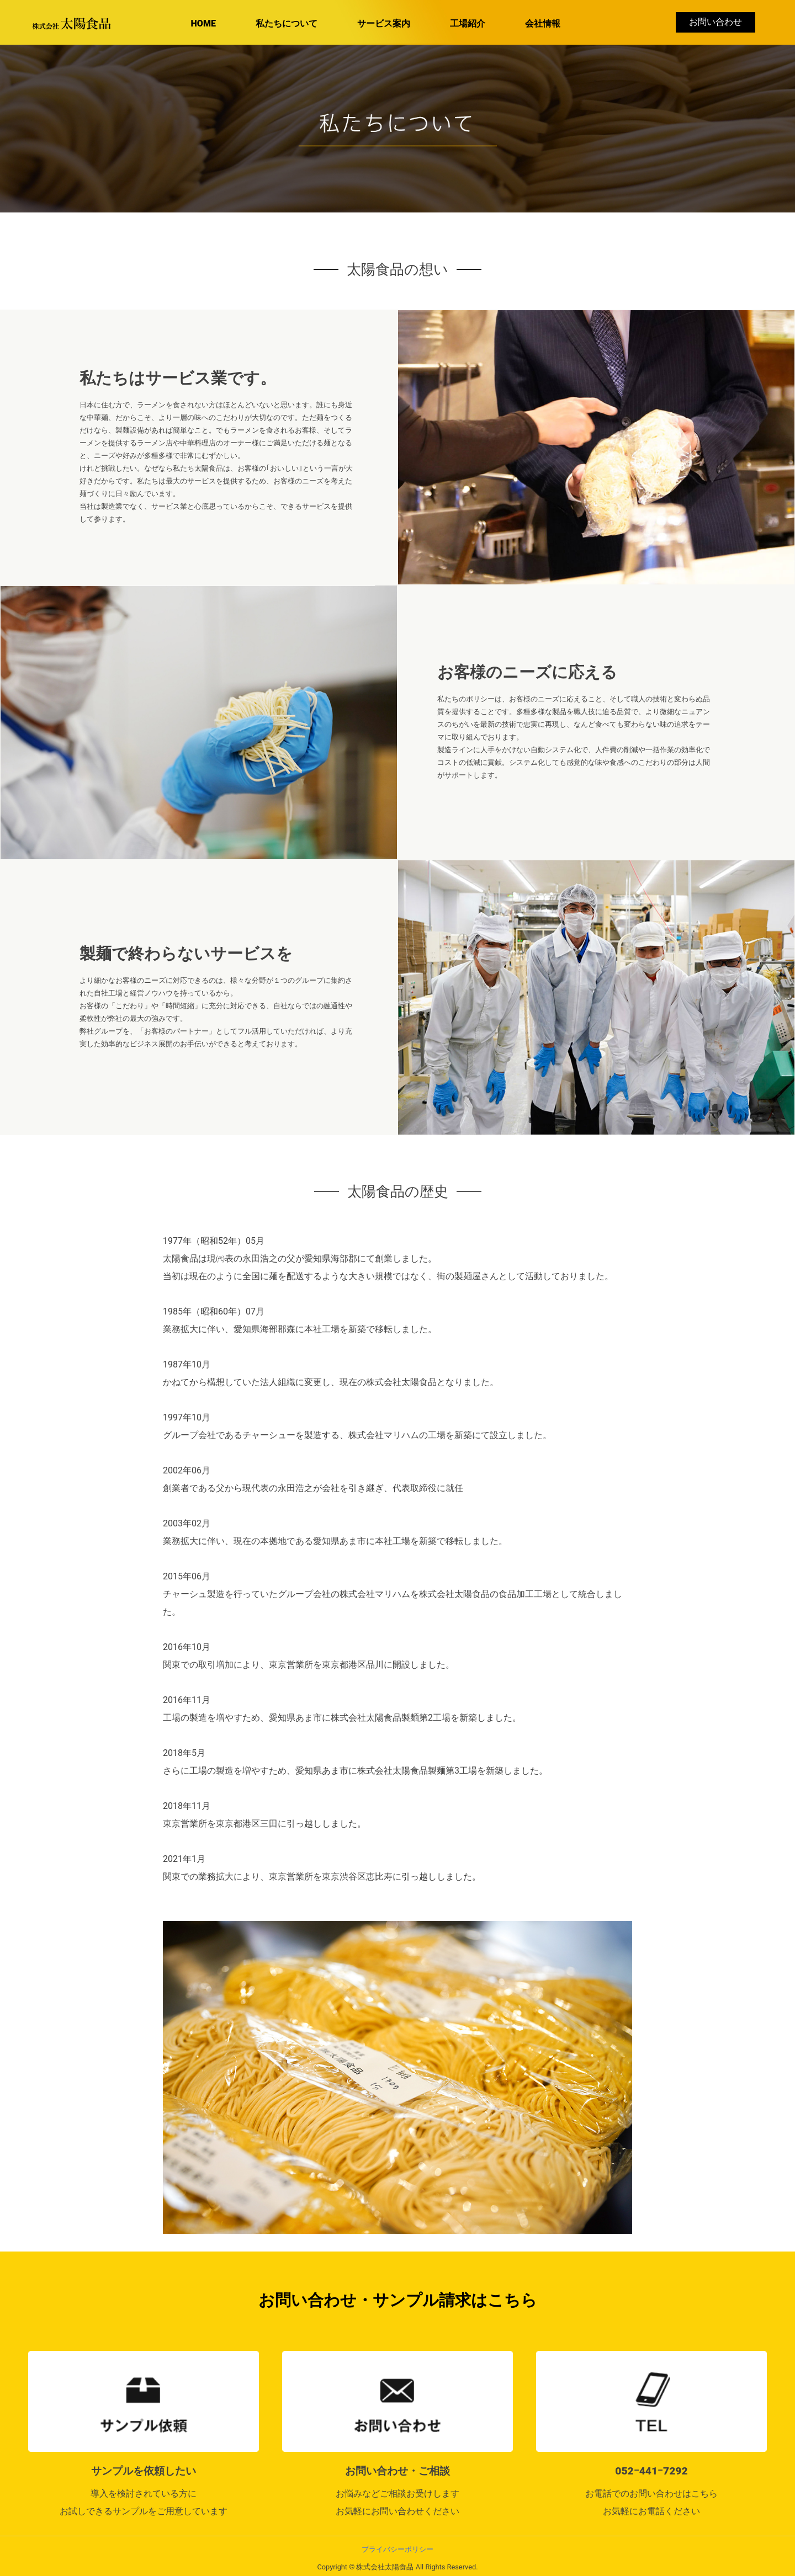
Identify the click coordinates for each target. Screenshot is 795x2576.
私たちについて (286, 23)
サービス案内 (383, 23)
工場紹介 (467, 23)
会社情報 (542, 23)
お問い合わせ (715, 22)
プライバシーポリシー (397, 2549)
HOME (203, 23)
